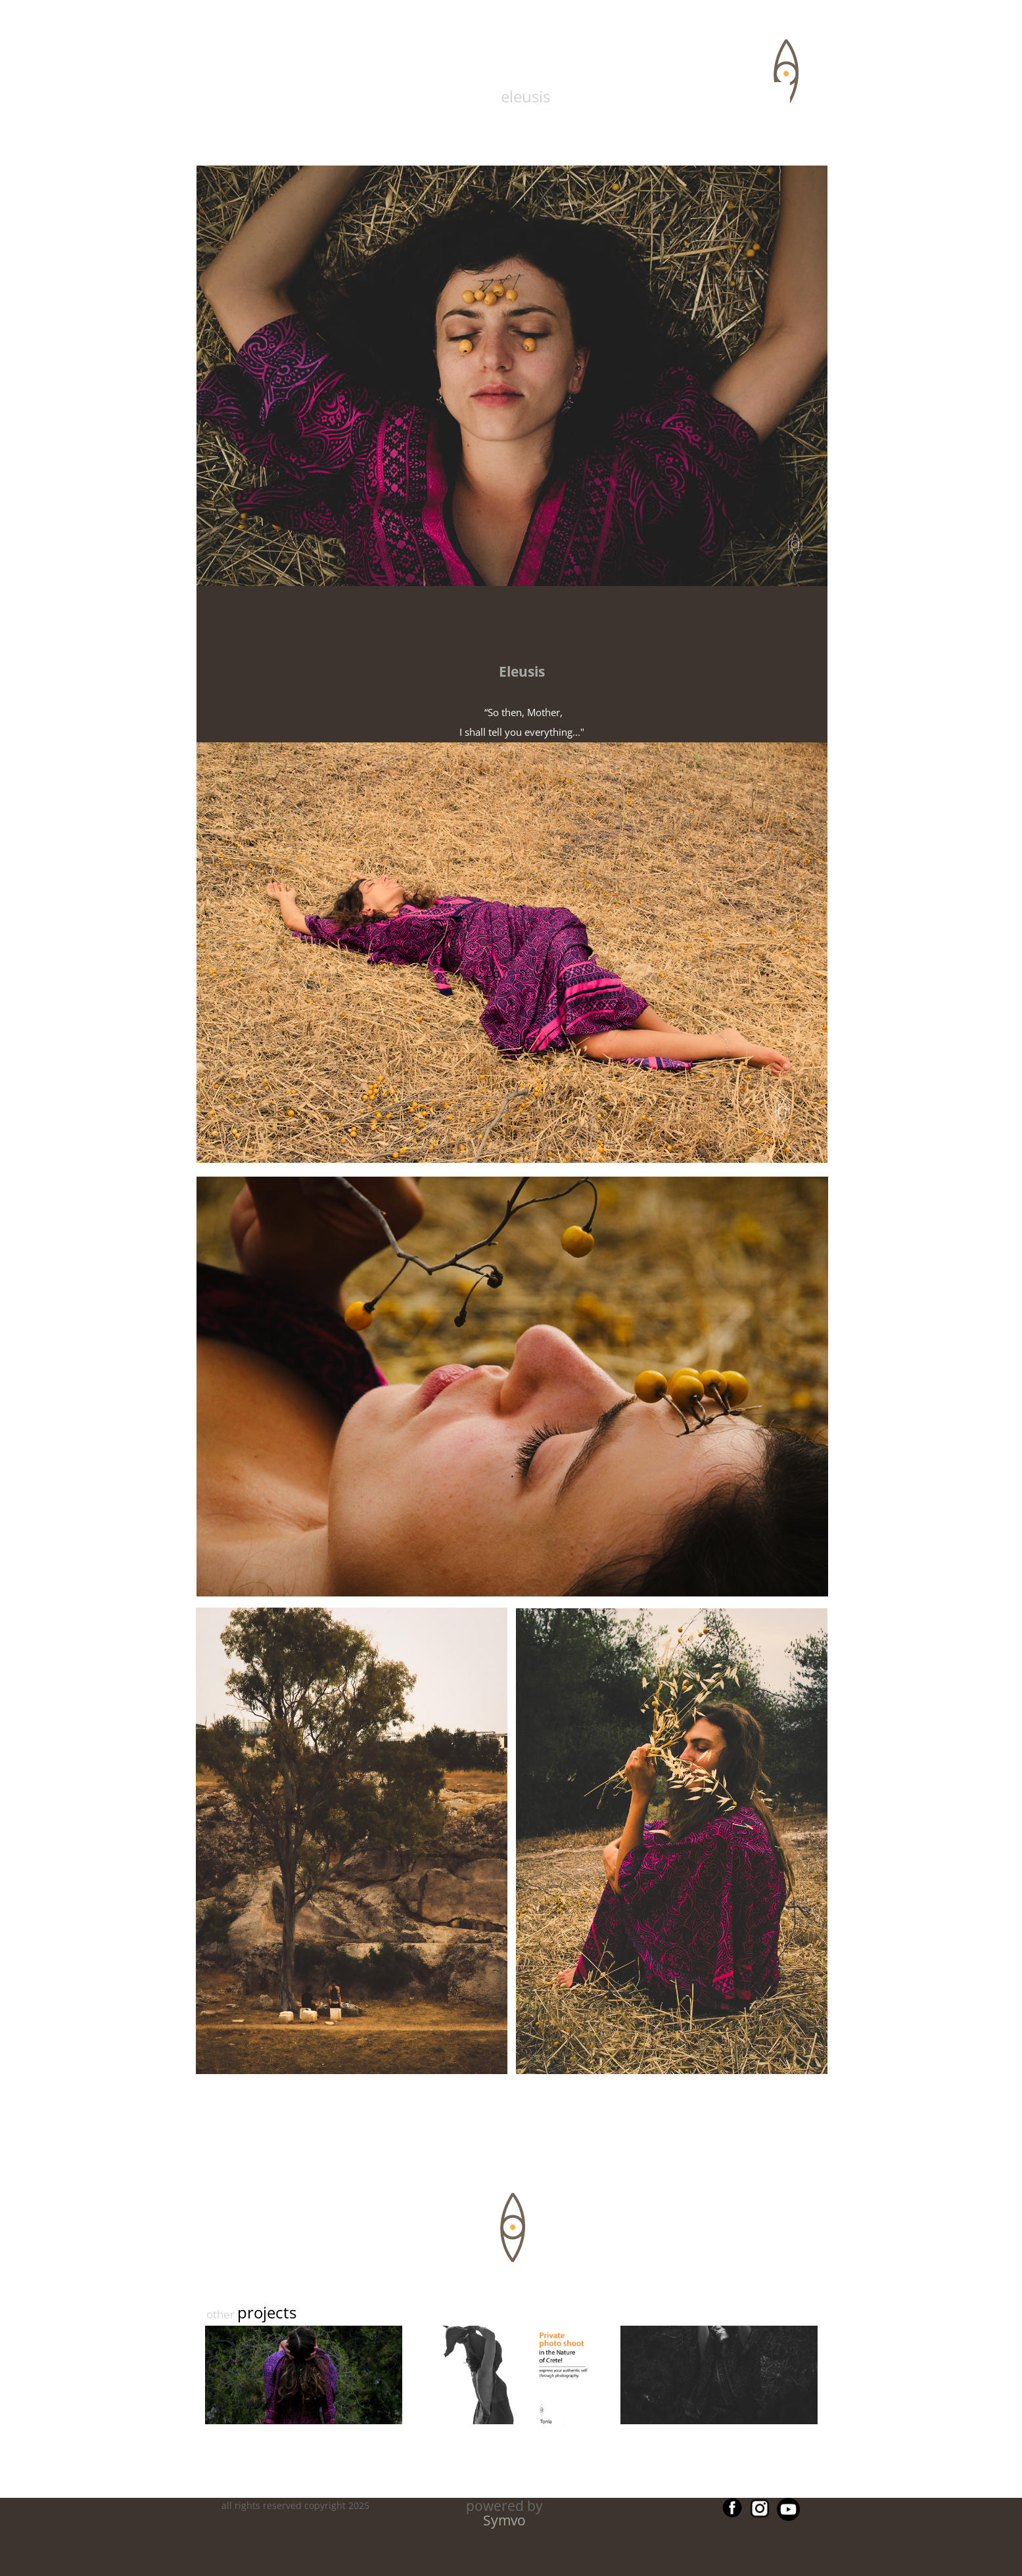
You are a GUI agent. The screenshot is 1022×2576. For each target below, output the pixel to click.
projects (266, 2312)
